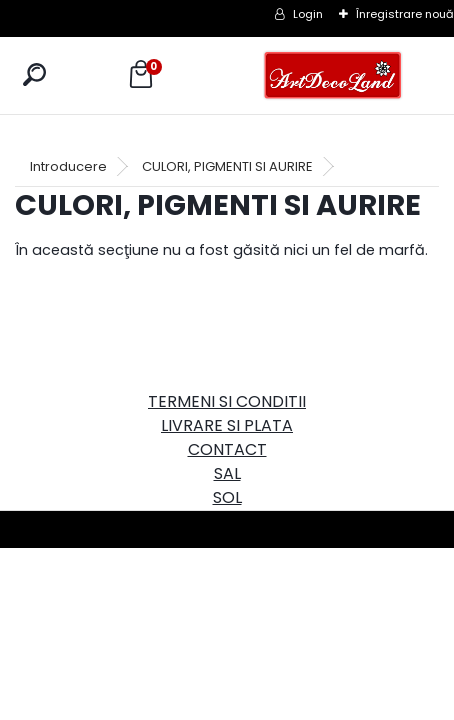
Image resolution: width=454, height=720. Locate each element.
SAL (227, 473)
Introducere (68, 166)
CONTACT (227, 449)
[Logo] (333, 75)
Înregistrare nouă (405, 14)
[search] (34, 74)
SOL (227, 497)
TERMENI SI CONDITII (227, 401)
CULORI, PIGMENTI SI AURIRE (227, 166)
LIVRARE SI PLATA (227, 425)
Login (308, 14)
